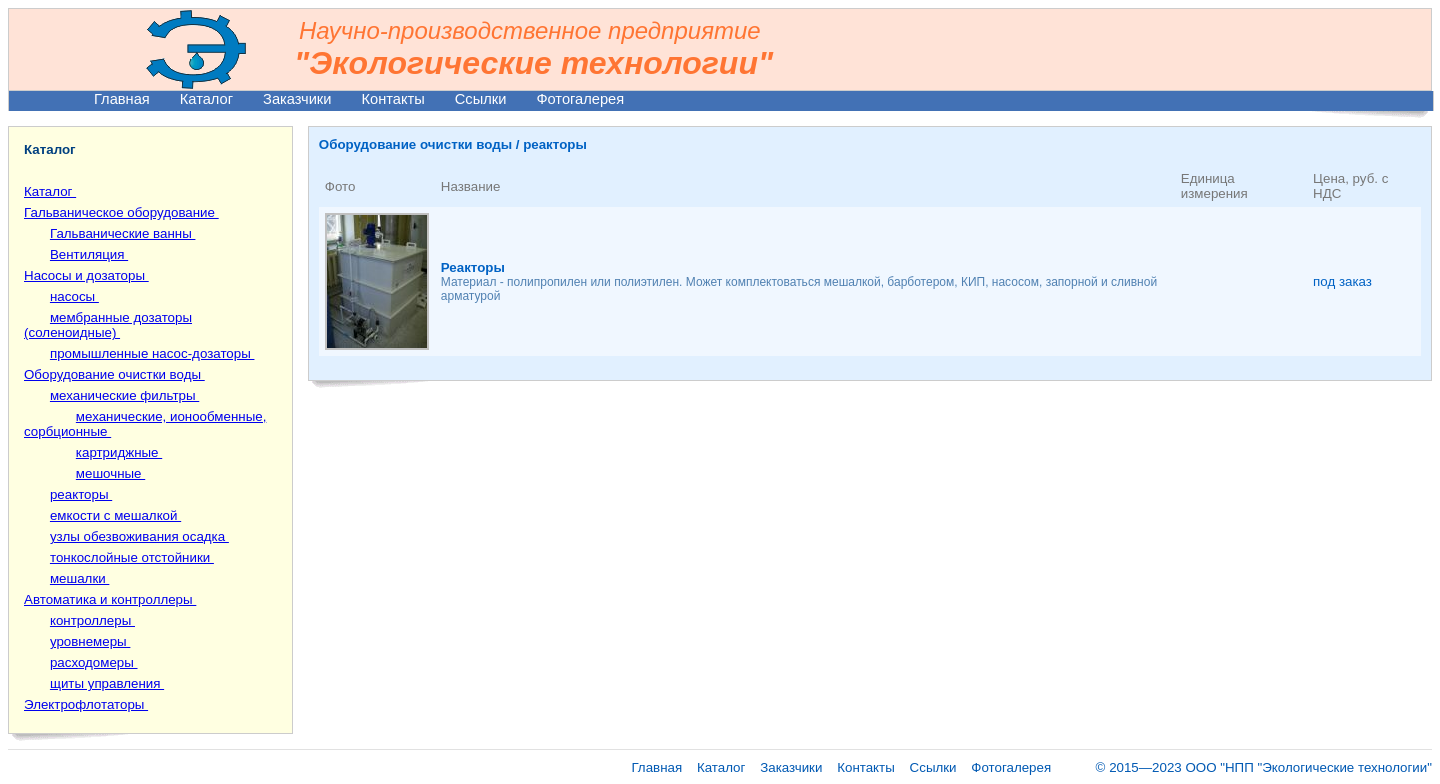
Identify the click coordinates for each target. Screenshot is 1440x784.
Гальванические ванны (123, 233)
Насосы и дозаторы (86, 275)
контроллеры (92, 620)
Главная (122, 99)
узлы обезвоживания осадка (139, 536)
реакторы (81, 494)
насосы (74, 296)
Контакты (392, 99)
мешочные (110, 473)
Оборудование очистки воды (114, 374)
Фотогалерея (580, 99)
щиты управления (107, 683)
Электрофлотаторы (86, 704)
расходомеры (94, 662)
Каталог (206, 99)
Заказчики (297, 99)
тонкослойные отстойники (132, 557)
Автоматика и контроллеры (110, 599)
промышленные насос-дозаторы (152, 353)
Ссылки (481, 99)
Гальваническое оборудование (121, 212)
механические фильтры (124, 395)
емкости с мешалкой (115, 515)
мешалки (79, 578)
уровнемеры (90, 641)
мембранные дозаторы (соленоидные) (108, 325)
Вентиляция (89, 254)
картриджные (119, 452)
